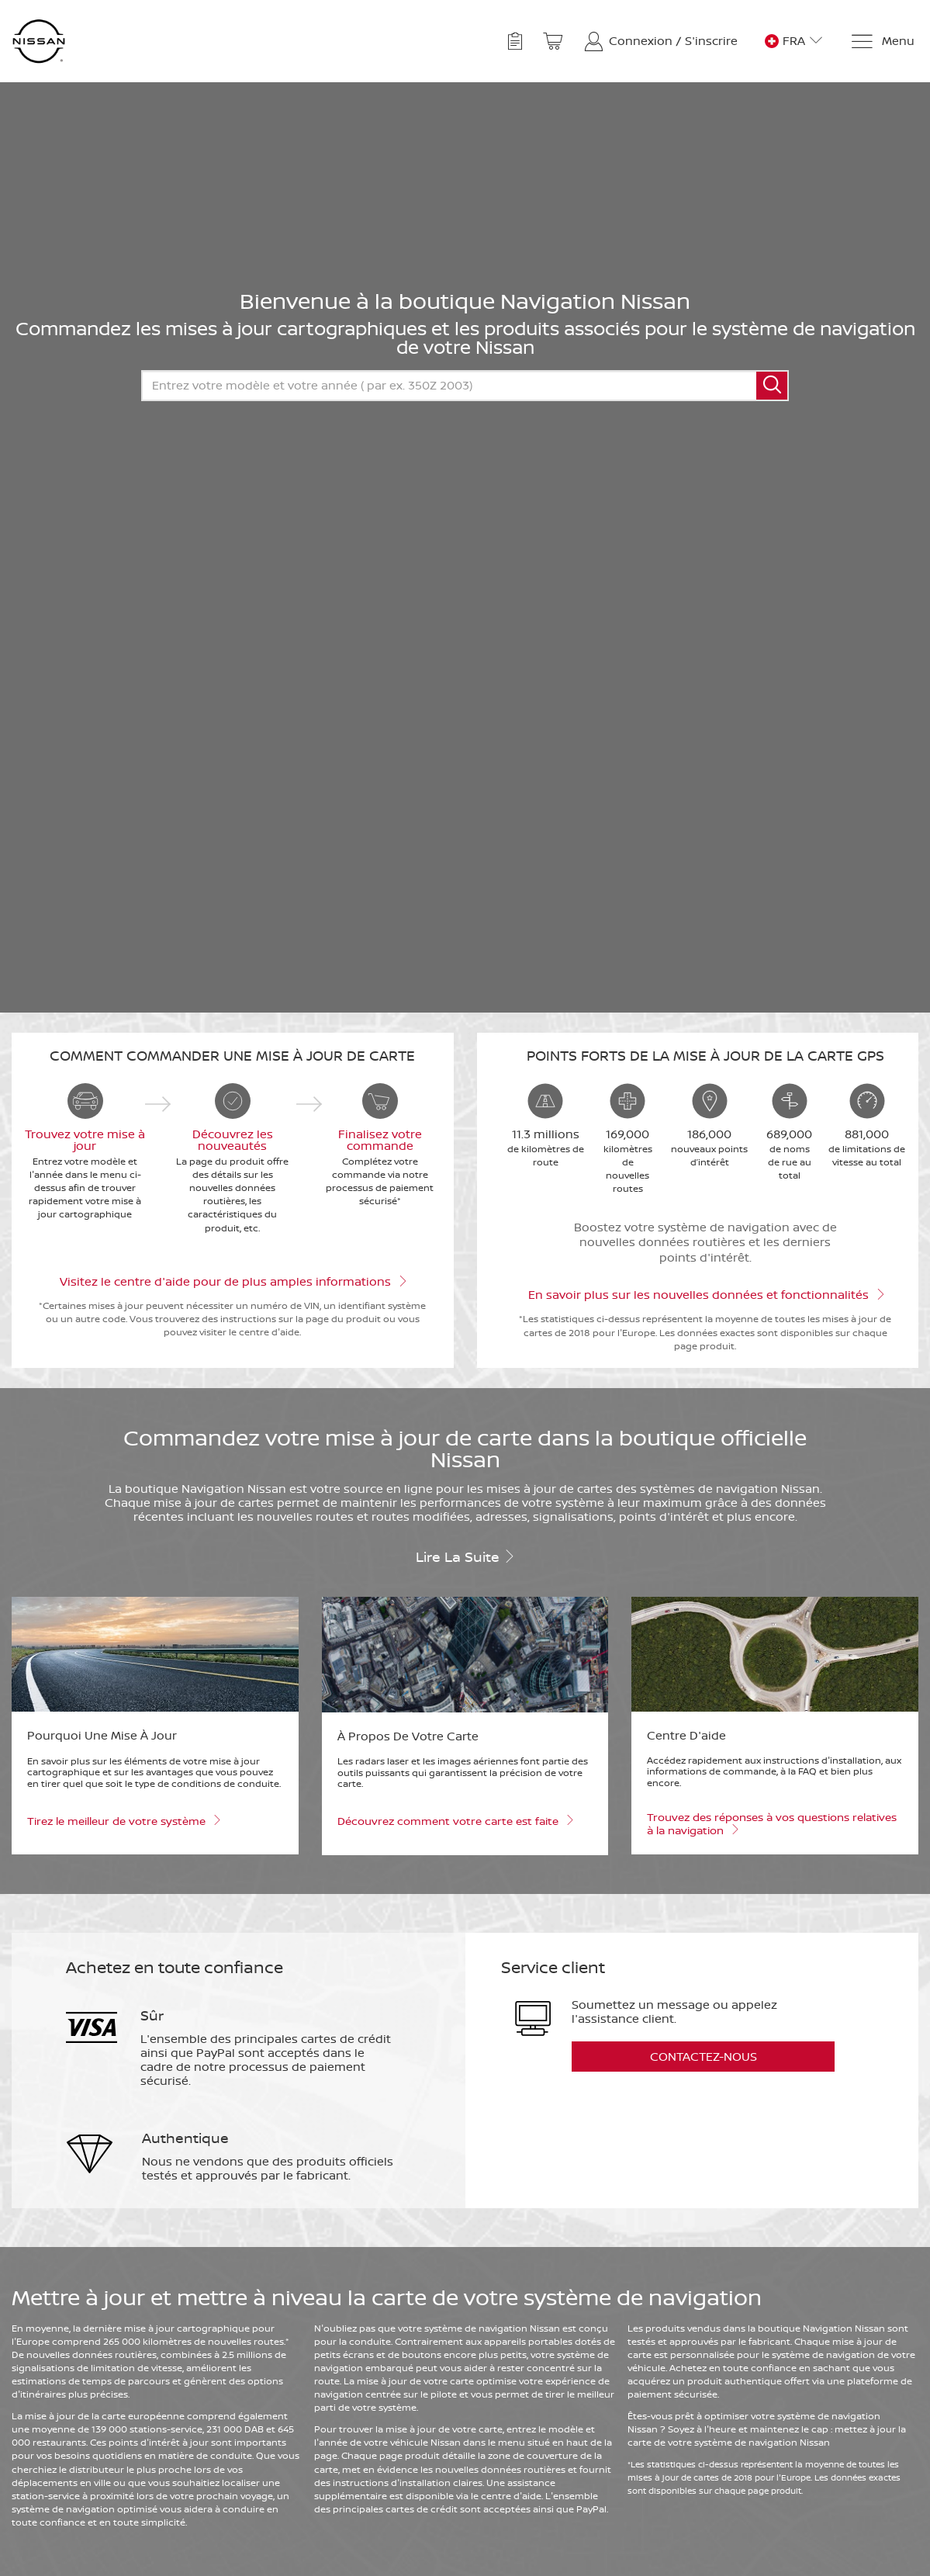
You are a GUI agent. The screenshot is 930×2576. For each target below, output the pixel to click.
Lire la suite (465, 1555)
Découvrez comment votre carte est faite (454, 1819)
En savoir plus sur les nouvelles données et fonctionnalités (705, 1293)
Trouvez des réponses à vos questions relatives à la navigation (772, 1824)
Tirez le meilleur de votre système (123, 1819)
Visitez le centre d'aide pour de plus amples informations (232, 1280)
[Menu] (882, 41)
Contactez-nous (703, 2056)
